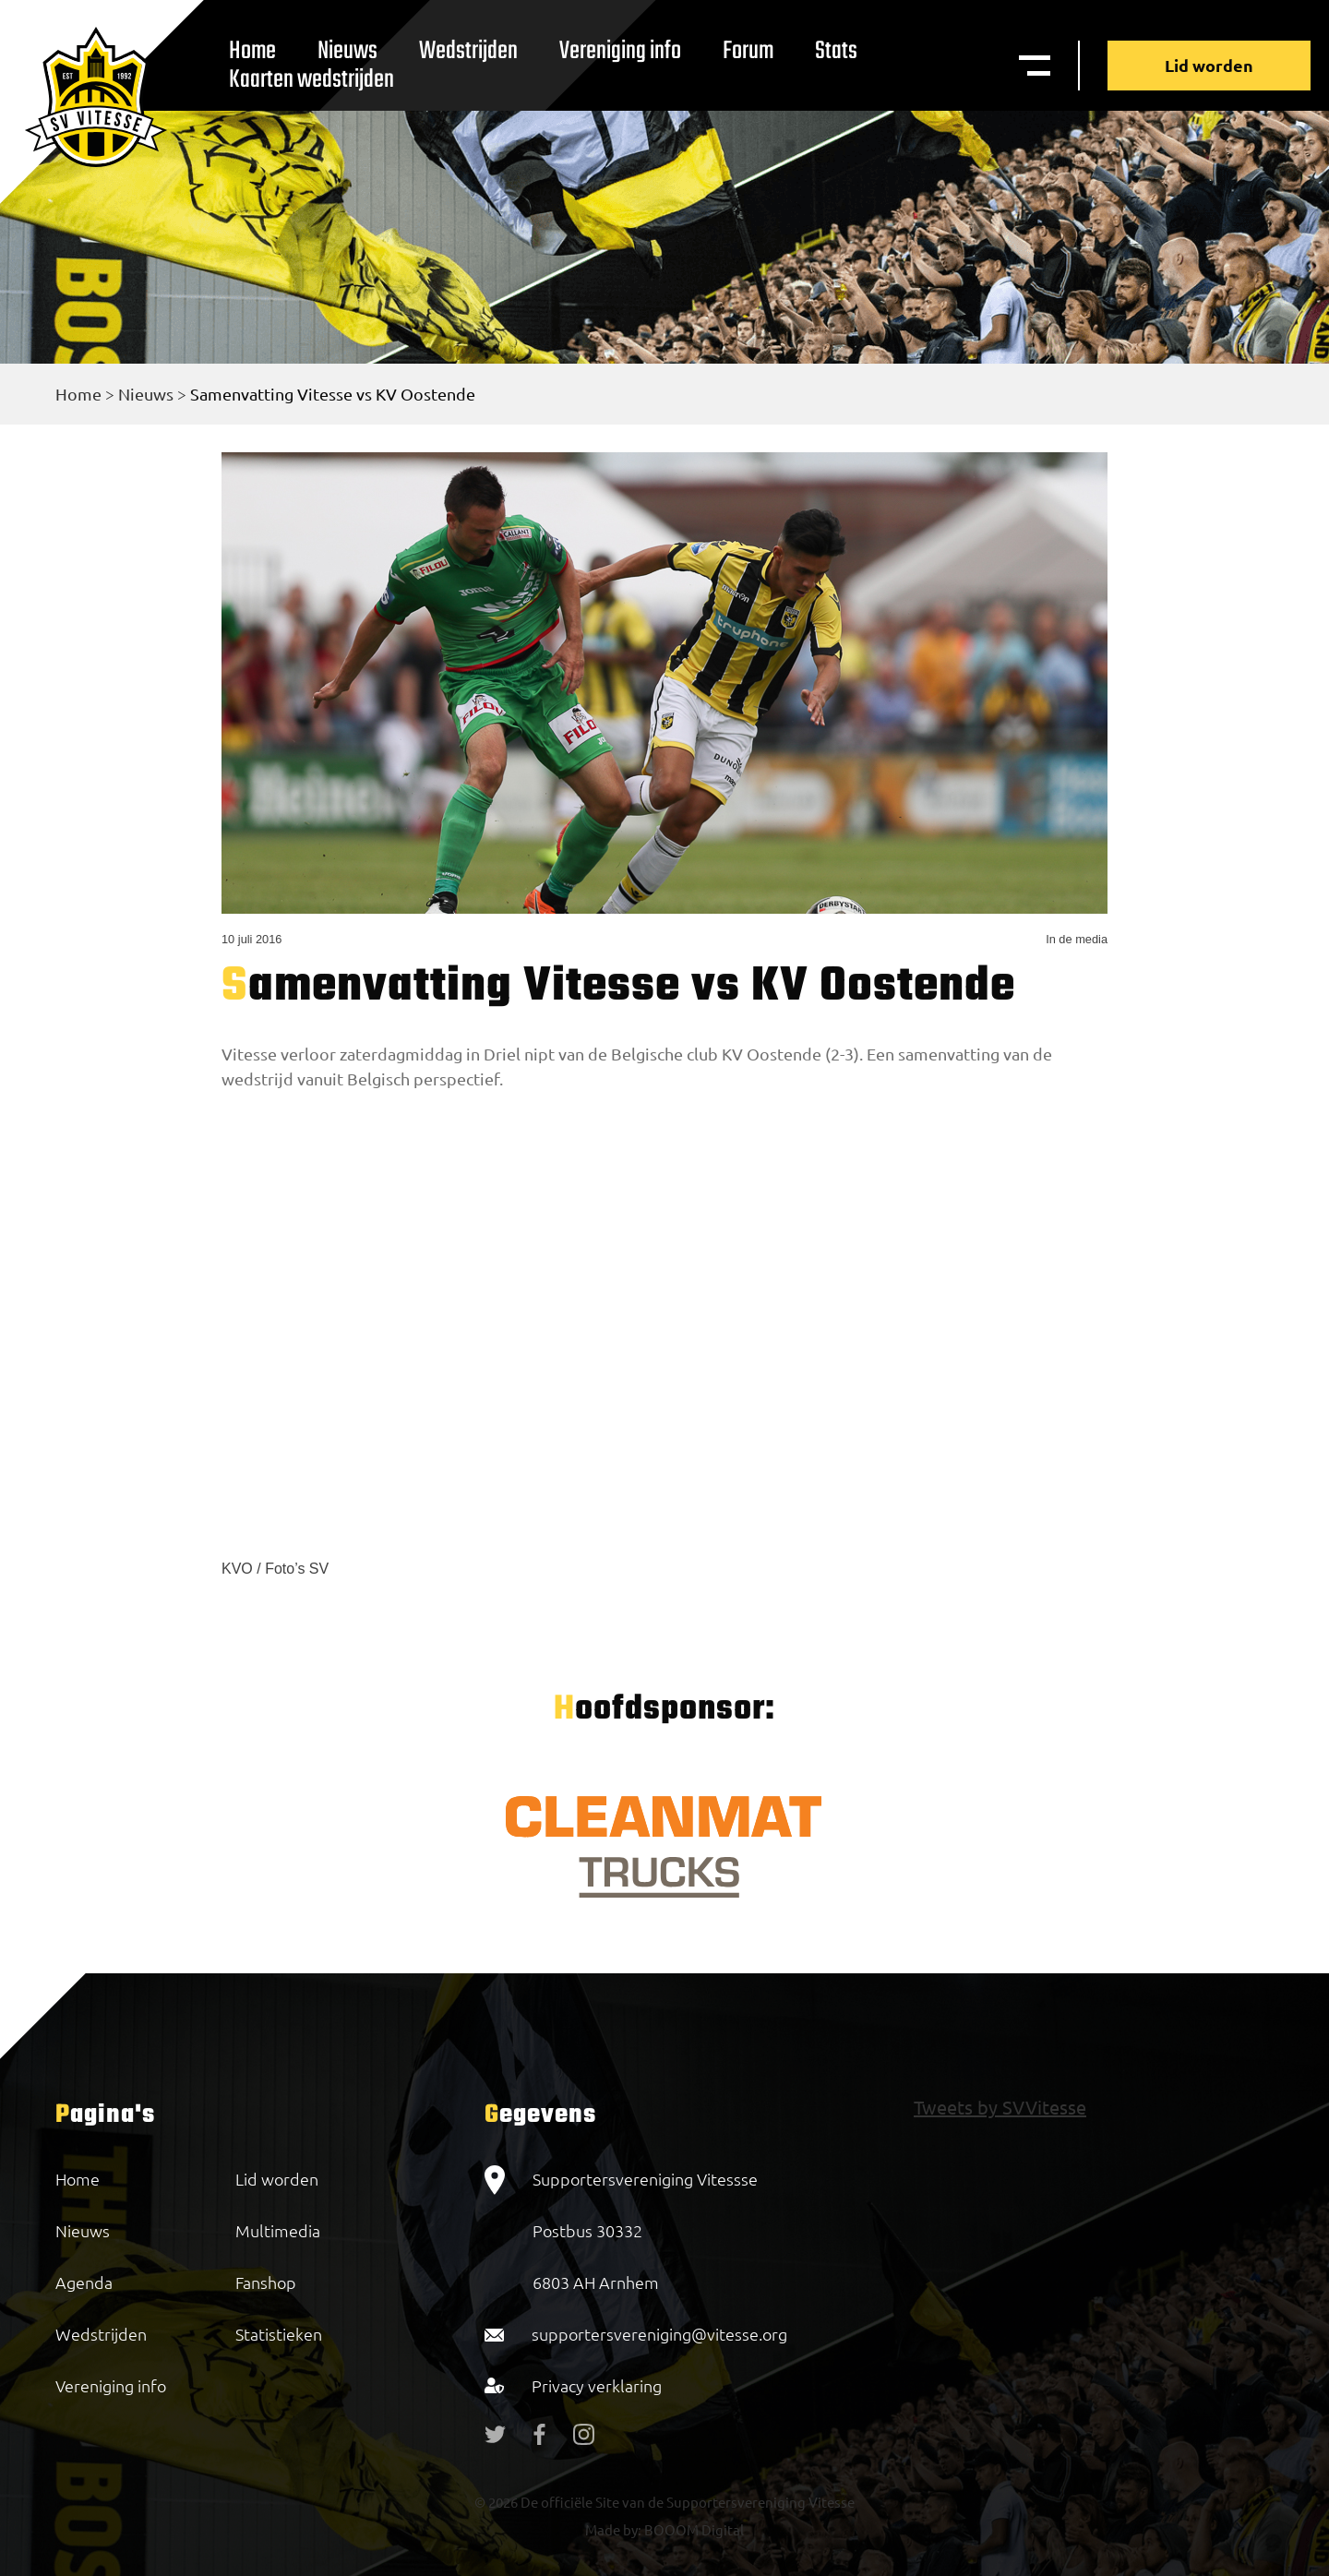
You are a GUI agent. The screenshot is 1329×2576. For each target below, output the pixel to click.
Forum (748, 51)
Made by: (613, 2529)
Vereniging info (620, 51)
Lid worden (1209, 65)
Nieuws (146, 393)
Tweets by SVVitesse (1000, 2106)
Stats (836, 51)
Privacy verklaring (597, 2385)
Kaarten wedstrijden (311, 80)
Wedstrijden (468, 51)
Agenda (84, 2282)
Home (78, 393)
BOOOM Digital (692, 2529)
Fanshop (265, 2282)
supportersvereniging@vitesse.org (659, 2333)
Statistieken (278, 2333)
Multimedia (277, 2230)
